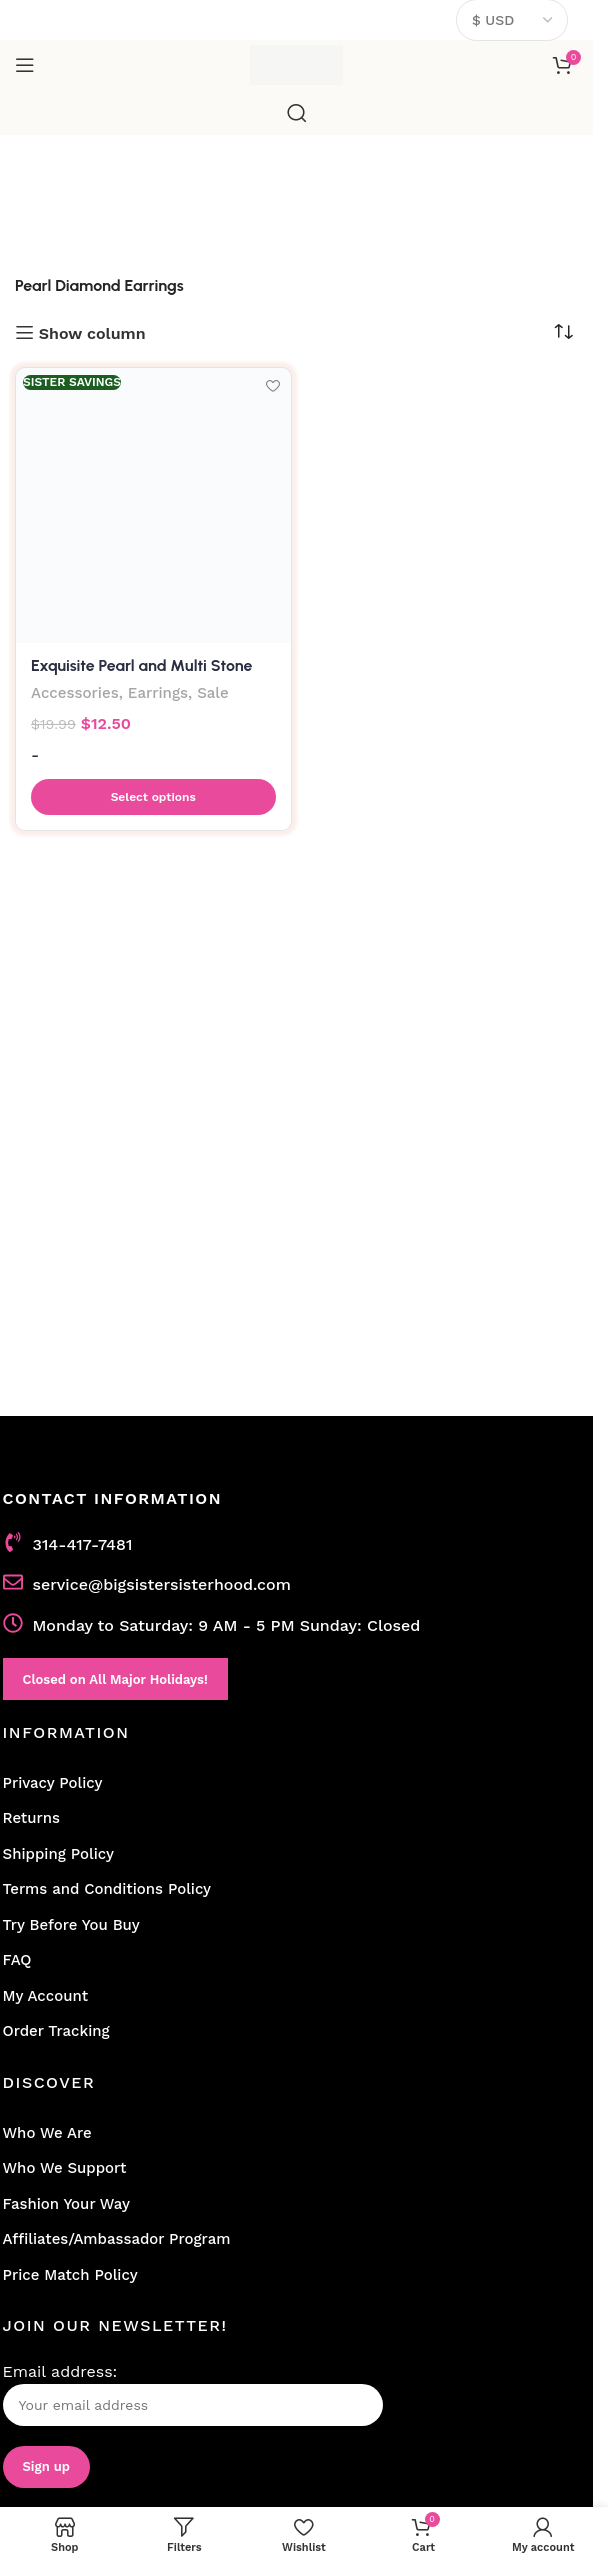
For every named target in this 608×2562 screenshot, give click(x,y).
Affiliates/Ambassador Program (117, 2239)
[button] (153, 797)
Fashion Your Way (66, 2204)
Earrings (158, 693)
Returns (31, 1818)
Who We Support (65, 2168)
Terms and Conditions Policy (107, 1889)
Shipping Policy (58, 1854)
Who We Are (47, 2133)
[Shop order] (563, 332)
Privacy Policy (53, 1783)
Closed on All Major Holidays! (115, 1679)
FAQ (17, 1960)
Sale (214, 693)
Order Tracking (56, 2031)
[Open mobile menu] (25, 65)
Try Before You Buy (71, 1925)
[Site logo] (296, 63)
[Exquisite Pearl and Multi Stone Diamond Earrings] (153, 505)
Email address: (193, 2394)
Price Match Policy (70, 2275)
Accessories (75, 693)
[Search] (297, 113)
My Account (46, 1996)
